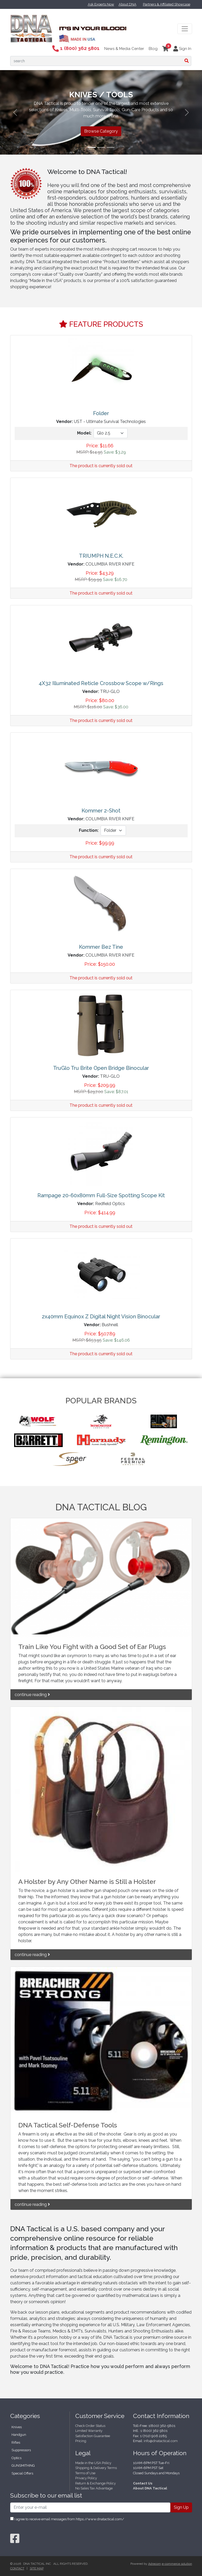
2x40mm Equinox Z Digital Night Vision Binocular (101, 1316)
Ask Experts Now (101, 4)
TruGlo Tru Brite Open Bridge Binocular (101, 1068)
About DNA (127, 4)
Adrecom (154, 2564)
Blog (153, 48)
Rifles (15, 2442)
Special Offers (22, 2473)
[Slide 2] (101, 147)
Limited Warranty (88, 2431)
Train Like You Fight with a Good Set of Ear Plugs (92, 1647)
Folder (101, 413)
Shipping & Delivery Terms (96, 2468)
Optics (16, 2458)
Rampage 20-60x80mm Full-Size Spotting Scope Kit (101, 1195)
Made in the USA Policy (93, 2463)
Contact (17, 2568)
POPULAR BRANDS (101, 1400)
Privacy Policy (86, 2478)
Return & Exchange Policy (95, 2483)
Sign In (182, 48)
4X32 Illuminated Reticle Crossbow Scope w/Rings (101, 683)
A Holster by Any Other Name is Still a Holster (87, 1881)
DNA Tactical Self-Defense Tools (67, 2125)
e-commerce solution (177, 2564)
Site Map (37, 2568)
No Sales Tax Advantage (94, 2488)
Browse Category (101, 131)
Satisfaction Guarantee (92, 2436)
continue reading (32, 1694)
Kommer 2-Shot (101, 810)
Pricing (80, 2441)
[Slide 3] (110, 147)
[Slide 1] (92, 147)
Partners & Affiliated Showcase (166, 4)
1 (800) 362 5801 (76, 48)
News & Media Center (124, 48)
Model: (84, 433)
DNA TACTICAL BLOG (101, 1507)
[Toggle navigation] (184, 29)
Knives (16, 2427)
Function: (89, 830)
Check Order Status (90, 2426)
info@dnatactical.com (161, 2441)
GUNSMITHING (23, 2465)
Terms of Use (85, 2473)
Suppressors (21, 2450)
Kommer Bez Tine (101, 947)
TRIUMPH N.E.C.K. (101, 556)
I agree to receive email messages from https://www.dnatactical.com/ (67, 2519)
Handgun (18, 2435)
